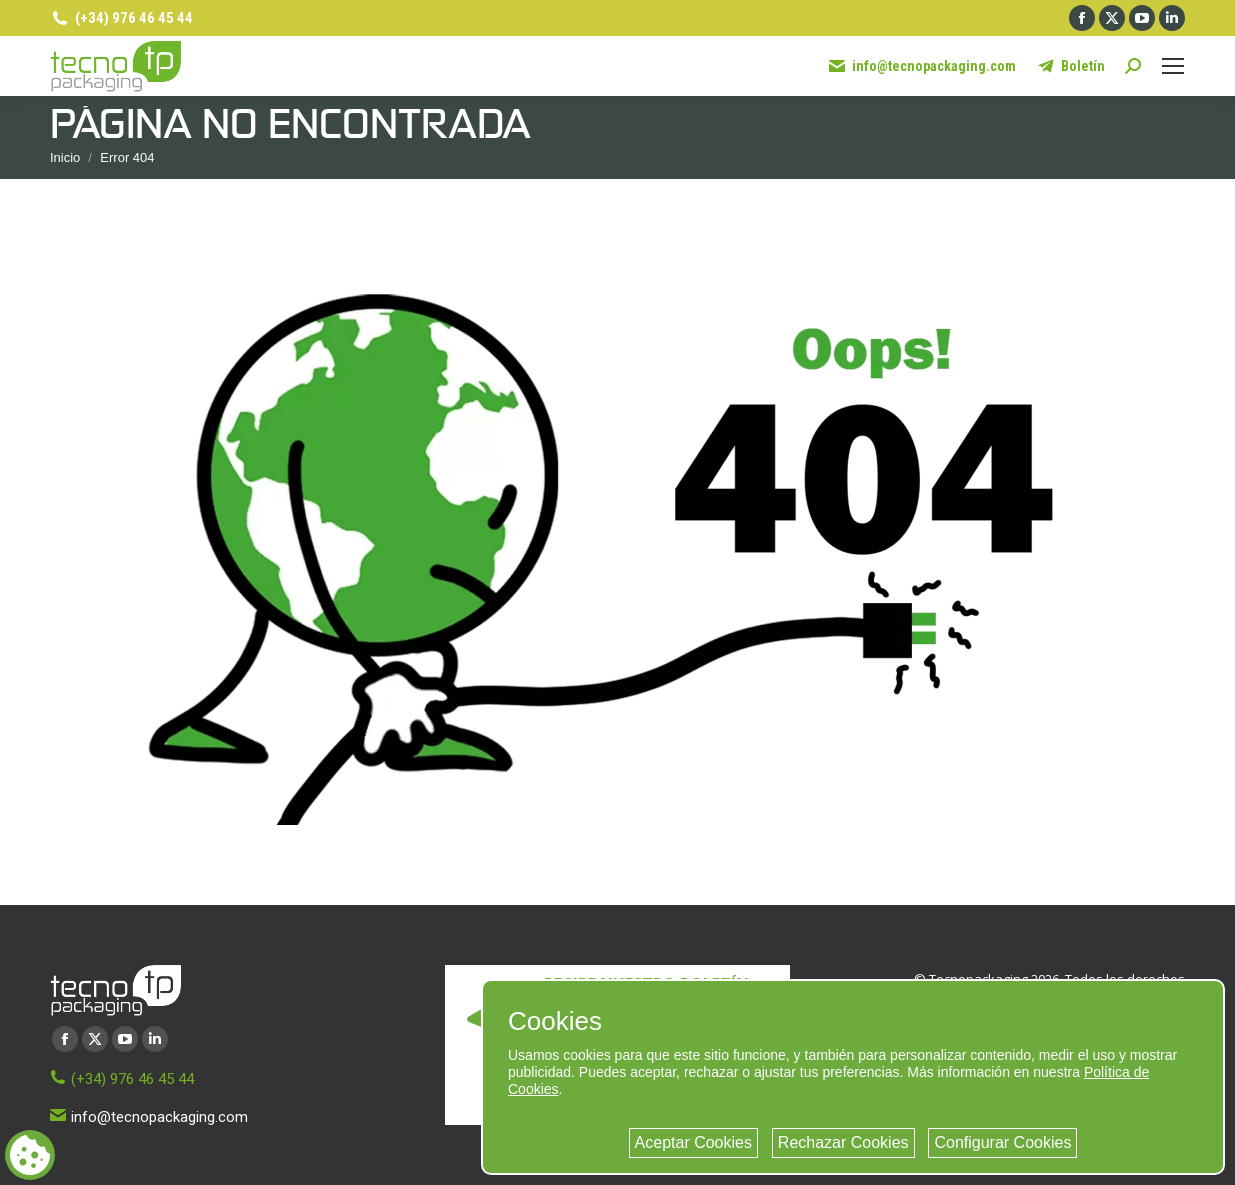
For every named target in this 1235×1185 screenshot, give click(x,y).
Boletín (1070, 66)
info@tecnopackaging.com (921, 66)
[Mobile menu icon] (1173, 66)
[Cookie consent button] (30, 1155)
